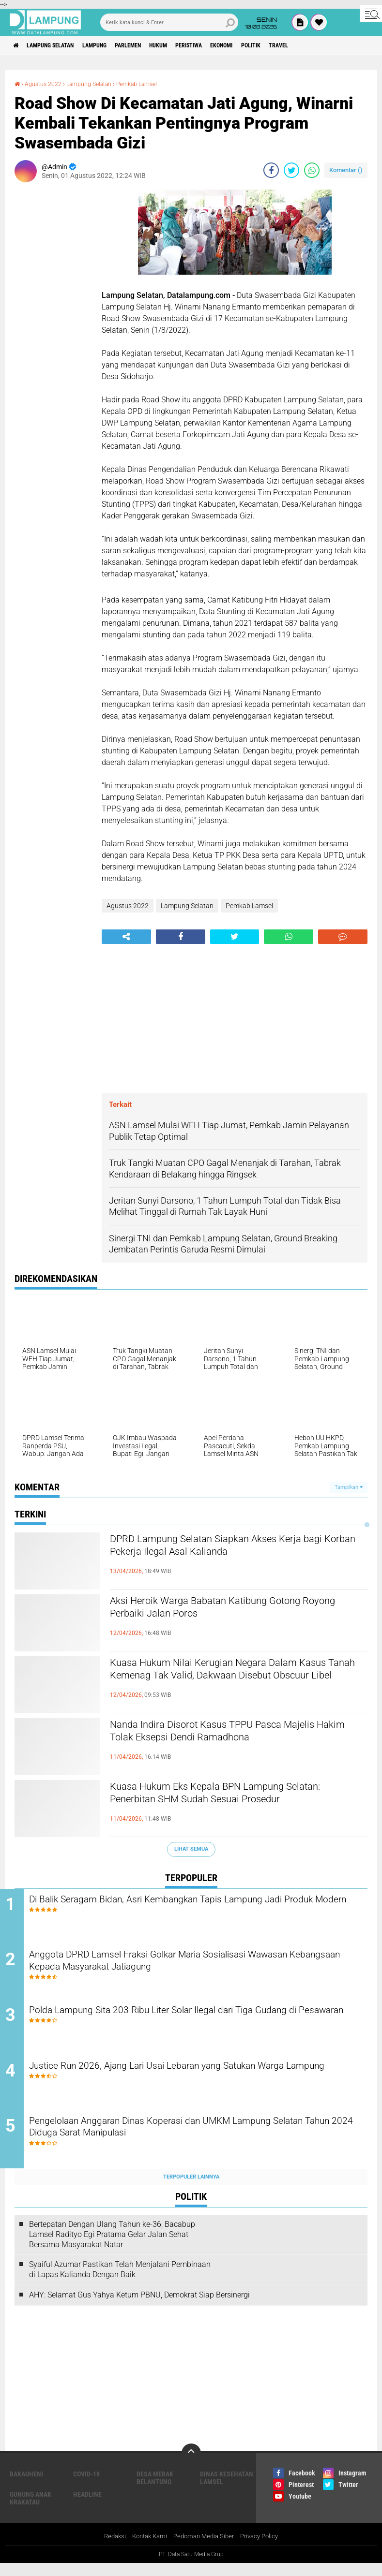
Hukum (191, 45)
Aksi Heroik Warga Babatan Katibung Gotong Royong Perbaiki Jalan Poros (232, 1609)
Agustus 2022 (47, 84)
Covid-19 (86, 2486)
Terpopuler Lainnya (191, 2189)
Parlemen (153, 45)
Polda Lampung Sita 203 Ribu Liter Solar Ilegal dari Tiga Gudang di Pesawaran (200, 2024)
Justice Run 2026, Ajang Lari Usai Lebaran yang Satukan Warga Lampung (194, 2082)
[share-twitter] (291, 169)
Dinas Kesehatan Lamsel (226, 2490)
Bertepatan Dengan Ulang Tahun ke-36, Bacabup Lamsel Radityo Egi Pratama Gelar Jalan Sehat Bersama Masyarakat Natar (112, 2246)
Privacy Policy (264, 2549)
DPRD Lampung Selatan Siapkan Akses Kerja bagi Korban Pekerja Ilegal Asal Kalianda (232, 1547)
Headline (87, 2506)
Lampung (113, 45)
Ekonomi (269, 45)
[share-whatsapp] (312, 169)
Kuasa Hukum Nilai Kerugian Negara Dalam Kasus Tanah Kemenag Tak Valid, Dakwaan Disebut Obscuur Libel (228, 1680)
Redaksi (109, 2549)
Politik (305, 45)
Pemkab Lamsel (154, 84)
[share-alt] (126, 936)
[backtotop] (191, 2465)
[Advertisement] (53, 334)
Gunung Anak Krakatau (30, 2510)
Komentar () (346, 169)
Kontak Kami (146, 2549)
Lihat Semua (191, 1848)
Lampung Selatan (60, 45)
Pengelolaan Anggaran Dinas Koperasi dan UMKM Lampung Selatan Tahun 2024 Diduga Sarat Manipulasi (187, 2141)
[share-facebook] (271, 169)
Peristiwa (229, 45)
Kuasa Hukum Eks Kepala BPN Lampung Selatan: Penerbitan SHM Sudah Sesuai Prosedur (221, 1803)
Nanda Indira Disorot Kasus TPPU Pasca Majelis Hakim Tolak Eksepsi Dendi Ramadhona (220, 1742)
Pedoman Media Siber (204, 2549)
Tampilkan (349, 1487)
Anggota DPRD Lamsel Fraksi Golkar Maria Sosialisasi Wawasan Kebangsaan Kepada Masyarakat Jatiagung (197, 1965)
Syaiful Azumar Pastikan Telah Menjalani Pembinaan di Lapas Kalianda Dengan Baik (120, 2282)
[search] (169, 22)
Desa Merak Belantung (155, 2490)
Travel (339, 45)
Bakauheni (26, 2486)
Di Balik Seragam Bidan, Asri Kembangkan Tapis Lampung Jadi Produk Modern (193, 1907)
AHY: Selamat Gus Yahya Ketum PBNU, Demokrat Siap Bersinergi (139, 2306)
